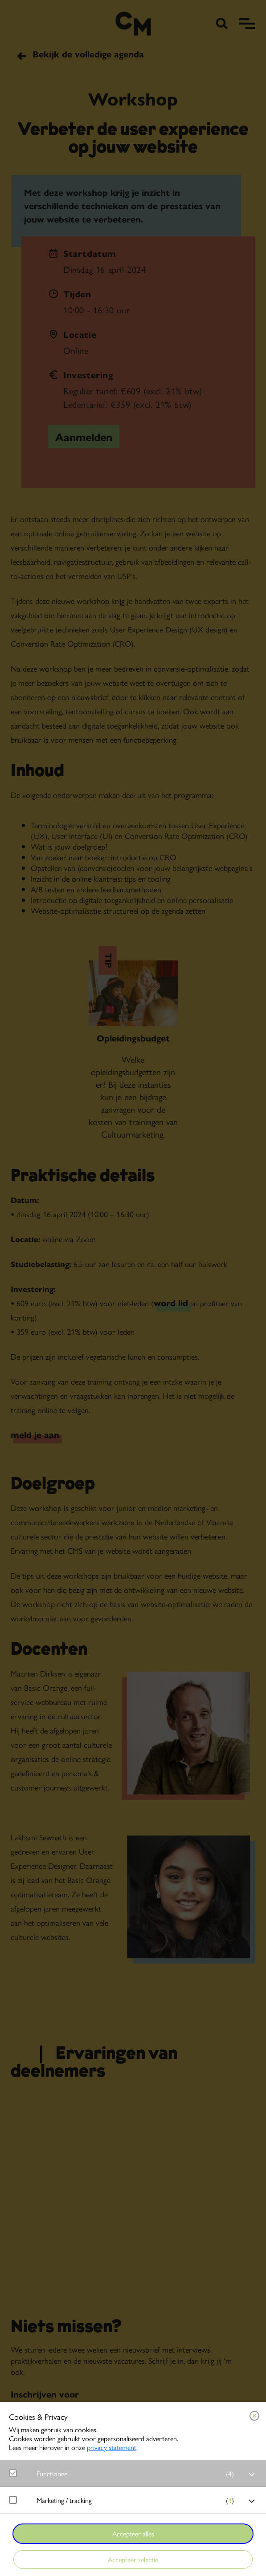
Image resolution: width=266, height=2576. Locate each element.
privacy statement (111, 2447)
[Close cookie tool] (254, 2416)
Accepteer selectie (133, 2559)
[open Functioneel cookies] (251, 2474)
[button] (137, 2473)
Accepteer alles (133, 2533)
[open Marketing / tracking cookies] (251, 2501)
